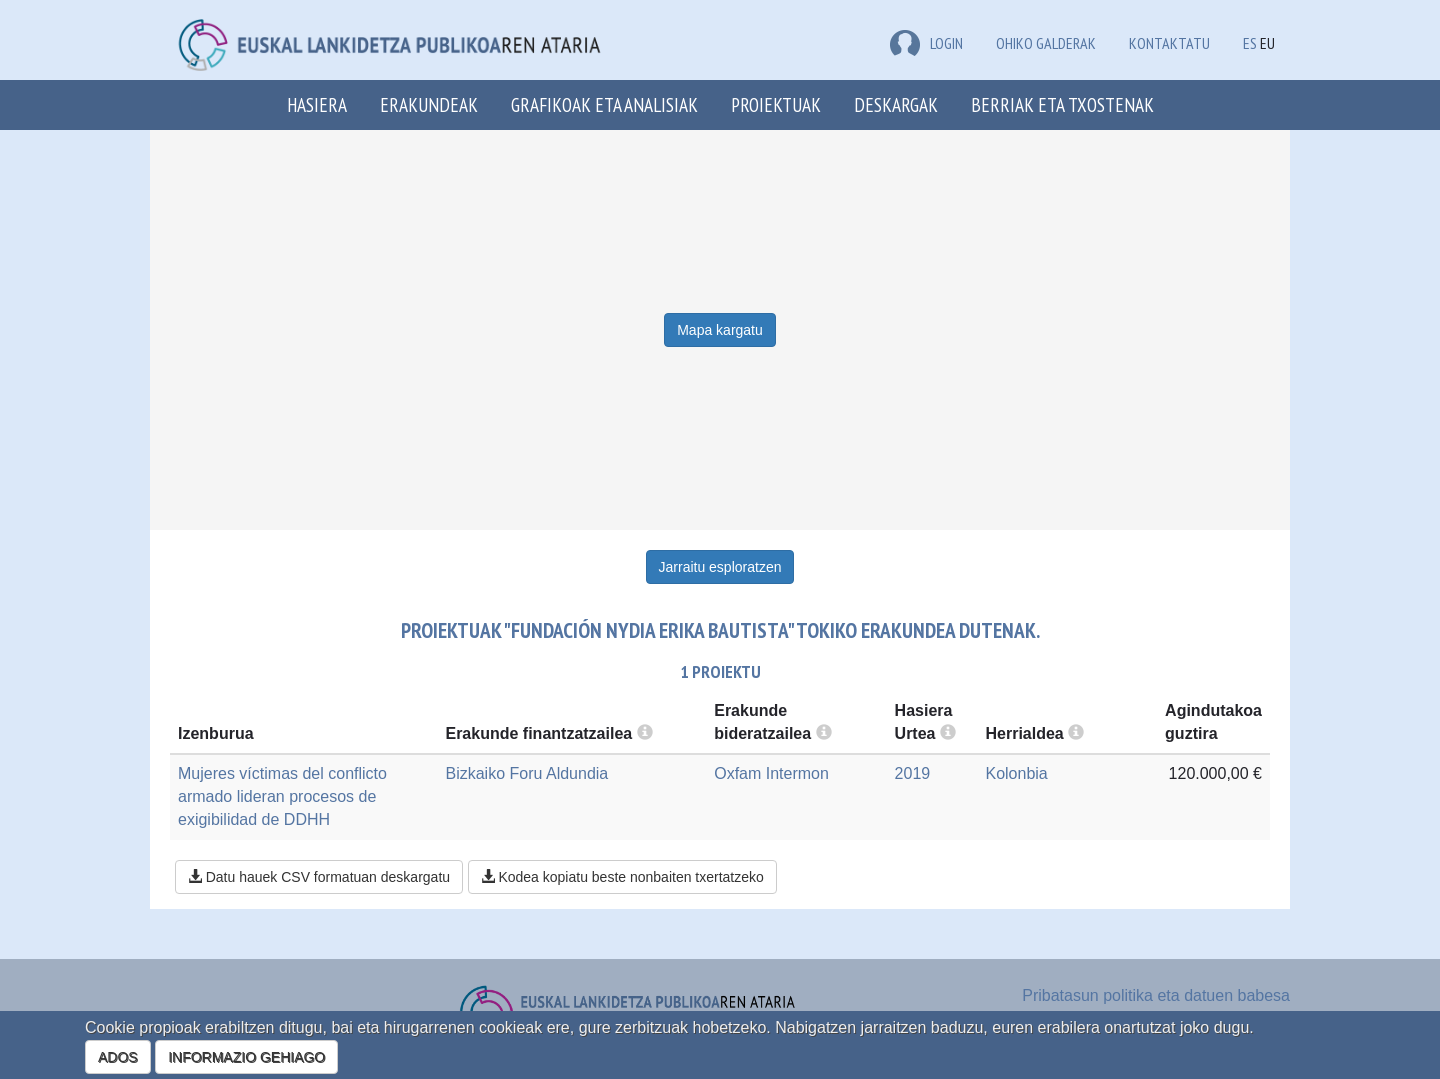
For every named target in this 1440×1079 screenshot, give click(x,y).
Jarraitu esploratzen (720, 567)
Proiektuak (776, 104)
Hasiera (317, 104)
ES (1250, 43)
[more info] (948, 733)
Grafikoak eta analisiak (604, 104)
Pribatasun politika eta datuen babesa (1156, 995)
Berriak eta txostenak (1062, 104)
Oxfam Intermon (771, 773)
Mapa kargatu (720, 330)
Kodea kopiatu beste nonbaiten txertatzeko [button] (622, 877)
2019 (913, 773)
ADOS (118, 1057)
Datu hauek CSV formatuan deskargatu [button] (319, 877)
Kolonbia (1016, 773)
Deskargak (896, 104)
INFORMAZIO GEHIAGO (246, 1057)
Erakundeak (429, 104)
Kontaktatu (1169, 43)
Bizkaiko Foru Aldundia (526, 773)
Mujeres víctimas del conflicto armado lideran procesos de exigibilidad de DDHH (282, 796)
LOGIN (926, 43)
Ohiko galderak (1046, 43)
